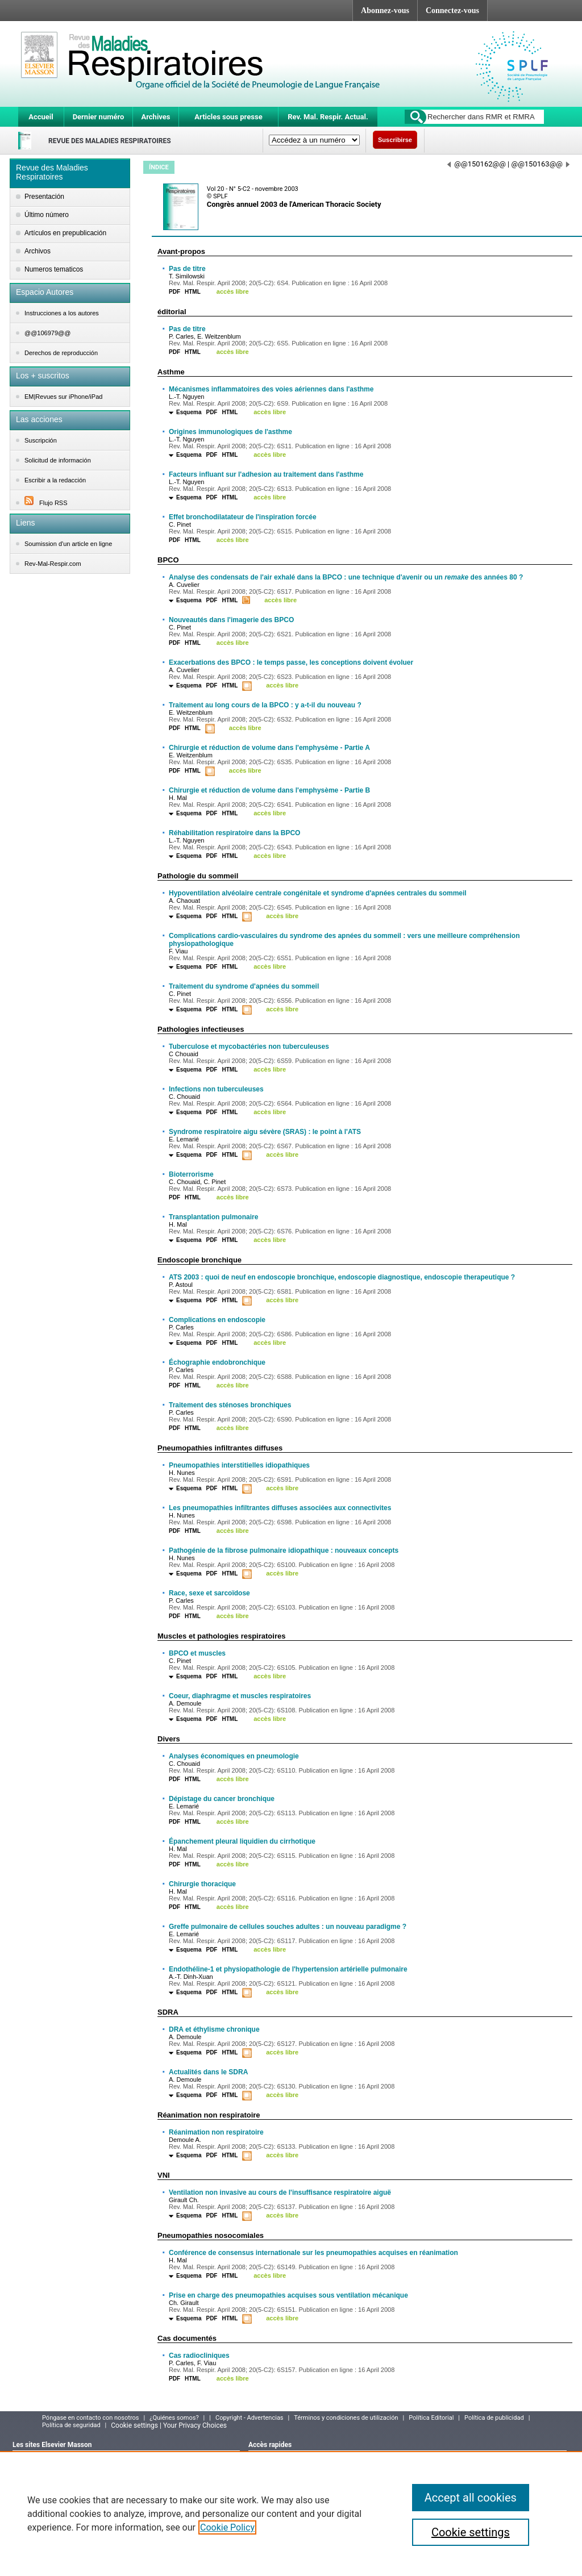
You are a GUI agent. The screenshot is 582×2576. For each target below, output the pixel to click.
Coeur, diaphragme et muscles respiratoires (240, 1696)
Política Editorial (431, 2417)
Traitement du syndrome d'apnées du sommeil (244, 986)
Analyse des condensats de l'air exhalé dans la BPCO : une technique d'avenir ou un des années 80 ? (346, 577)
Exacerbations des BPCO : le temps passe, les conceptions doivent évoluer (291, 662)
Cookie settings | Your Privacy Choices (169, 2425)
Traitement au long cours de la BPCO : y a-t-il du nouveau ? (265, 705)
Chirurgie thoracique (202, 1884)
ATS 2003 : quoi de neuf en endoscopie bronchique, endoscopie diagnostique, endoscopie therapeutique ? (342, 1277)
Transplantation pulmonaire (213, 1217)
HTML (193, 292)
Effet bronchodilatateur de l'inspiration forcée (243, 517)
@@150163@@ (540, 164)
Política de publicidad (494, 2417)
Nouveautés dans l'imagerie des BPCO (231, 620)
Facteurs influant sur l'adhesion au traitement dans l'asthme (266, 474)
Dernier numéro (98, 116)
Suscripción (40, 440)
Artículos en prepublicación (65, 233)
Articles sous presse (228, 116)
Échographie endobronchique (217, 1362)
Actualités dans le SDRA (208, 2072)
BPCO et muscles (197, 1653)
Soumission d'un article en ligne (68, 543)
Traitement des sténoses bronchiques (230, 1405)
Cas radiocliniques (199, 2356)
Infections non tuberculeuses (216, 1089)
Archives (155, 116)
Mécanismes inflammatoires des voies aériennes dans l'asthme (271, 389)
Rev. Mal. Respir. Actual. (328, 116)
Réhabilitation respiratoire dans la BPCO (234, 833)
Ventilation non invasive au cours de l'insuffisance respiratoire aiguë (280, 2192)
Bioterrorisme (191, 1174)
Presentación (44, 197)
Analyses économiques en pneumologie (234, 1756)
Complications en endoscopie (217, 1320)
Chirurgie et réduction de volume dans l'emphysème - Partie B (269, 790)
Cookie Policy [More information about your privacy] (227, 2527)
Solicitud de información (57, 460)
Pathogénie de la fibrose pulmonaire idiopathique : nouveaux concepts (283, 1550)
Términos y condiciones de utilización (346, 2417)
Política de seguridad (71, 2425)
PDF (174, 292)
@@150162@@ (476, 164)
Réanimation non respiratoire (216, 2132)
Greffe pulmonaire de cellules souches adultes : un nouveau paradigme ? (287, 1927)
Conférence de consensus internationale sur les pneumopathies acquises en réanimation (313, 2253)
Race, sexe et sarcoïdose (209, 1593)
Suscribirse (395, 139)
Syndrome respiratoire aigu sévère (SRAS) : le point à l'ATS (265, 1132)
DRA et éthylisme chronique (214, 2029)
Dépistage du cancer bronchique (222, 1799)
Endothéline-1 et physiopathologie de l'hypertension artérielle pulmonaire (288, 1969)
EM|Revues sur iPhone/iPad (63, 396)
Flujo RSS (46, 502)
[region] (291, 2513)
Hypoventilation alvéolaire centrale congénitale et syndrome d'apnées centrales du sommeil (318, 893)
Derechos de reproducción (61, 352)
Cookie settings (470, 2532)
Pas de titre (187, 269)
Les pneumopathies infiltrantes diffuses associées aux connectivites (280, 1508)
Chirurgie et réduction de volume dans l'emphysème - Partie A (269, 748)
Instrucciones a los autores (61, 313)
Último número (46, 215)
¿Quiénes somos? (173, 2417)
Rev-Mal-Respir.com (52, 563)
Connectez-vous (452, 10)
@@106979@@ (47, 333)
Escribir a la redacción (55, 480)
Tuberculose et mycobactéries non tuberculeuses (249, 1047)
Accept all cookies (471, 2497)
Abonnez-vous (385, 10)
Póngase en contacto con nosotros (90, 2417)
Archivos (37, 251)
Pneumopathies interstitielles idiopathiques (239, 1465)
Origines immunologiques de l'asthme (230, 432)
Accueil (40, 116)
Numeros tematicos (53, 269)
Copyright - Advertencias (249, 2417)
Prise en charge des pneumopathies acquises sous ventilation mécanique (288, 2295)
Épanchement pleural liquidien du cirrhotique (242, 1841)
